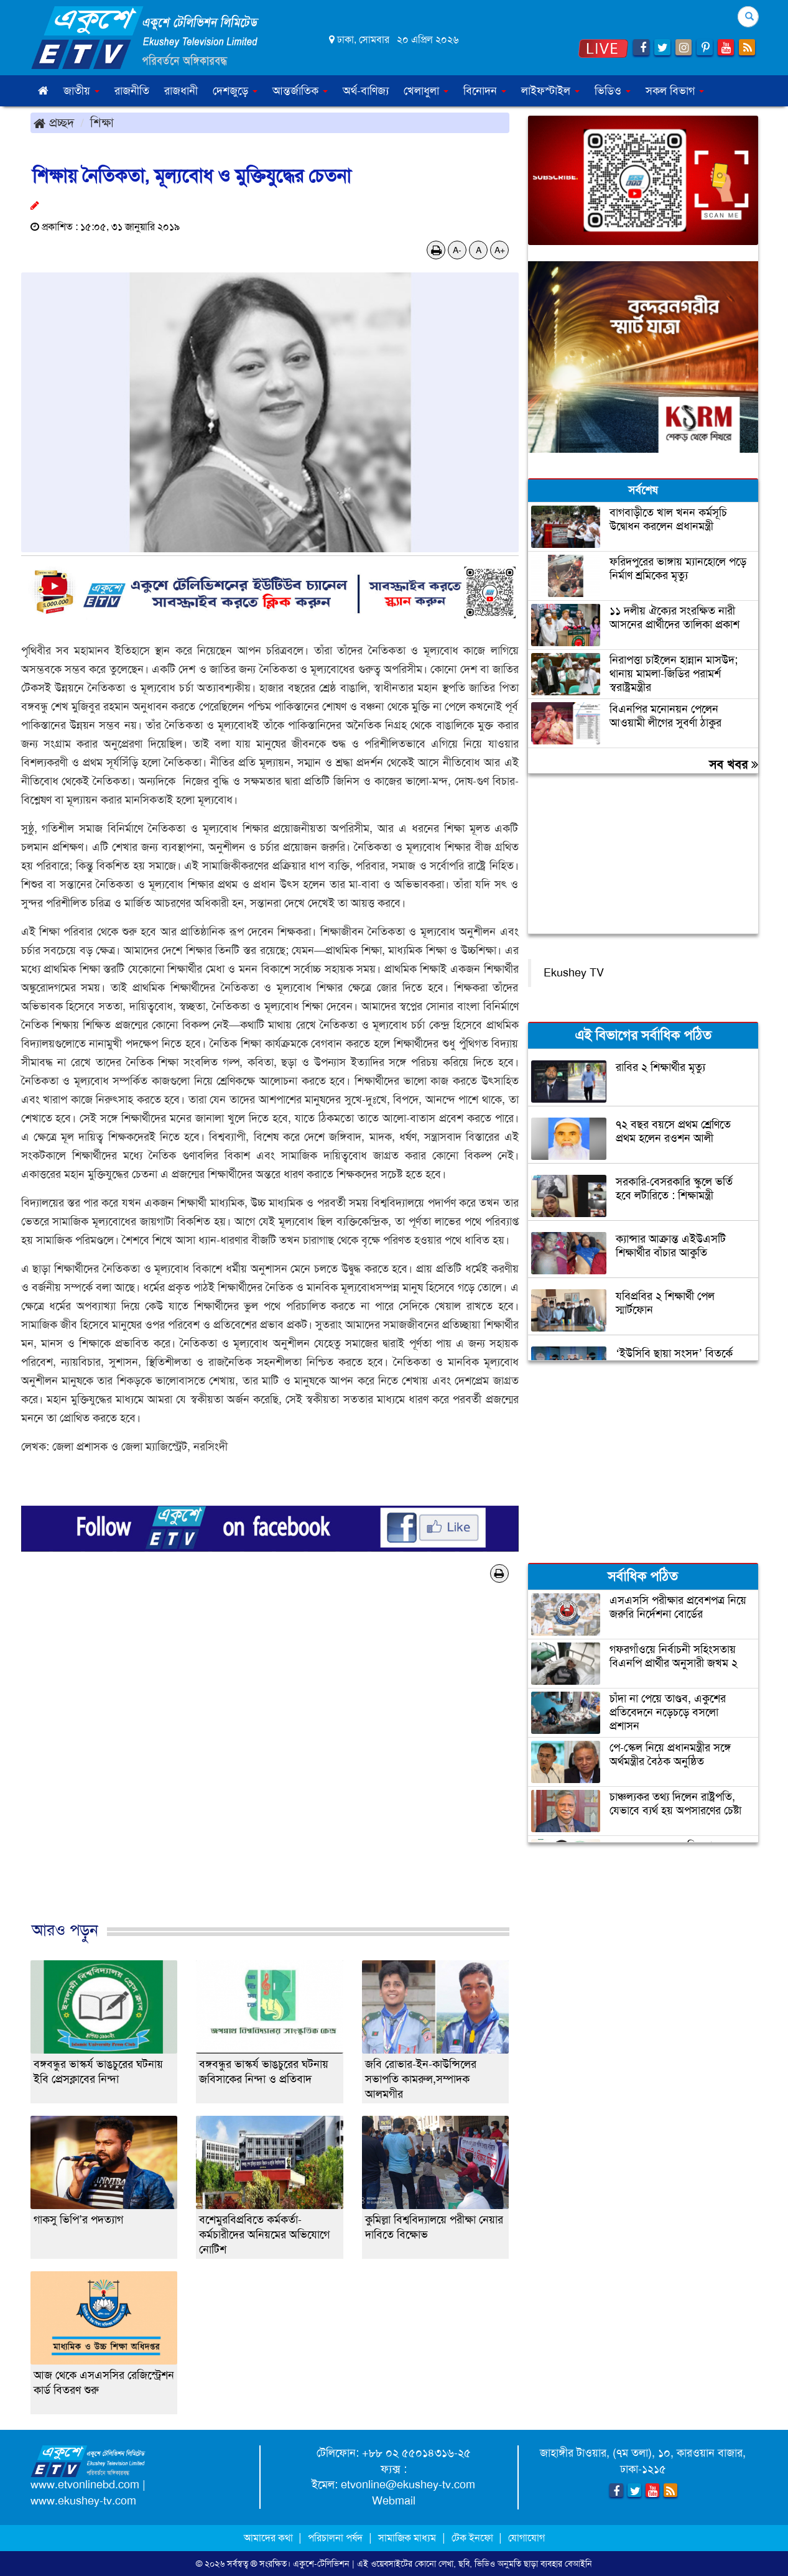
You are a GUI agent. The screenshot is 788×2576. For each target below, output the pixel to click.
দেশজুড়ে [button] (235, 90)
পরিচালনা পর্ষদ (335, 2537)
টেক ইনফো (474, 2537)
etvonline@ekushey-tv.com (408, 2484)
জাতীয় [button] (81, 90)
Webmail (393, 2500)
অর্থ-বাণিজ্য (366, 90)
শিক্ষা (102, 122)
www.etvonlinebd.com (84, 2484)
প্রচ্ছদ (54, 122)
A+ (499, 250)
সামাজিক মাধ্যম (407, 2537)
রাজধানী (181, 90)
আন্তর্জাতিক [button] (300, 90)
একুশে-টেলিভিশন (321, 2563)
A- (457, 250)
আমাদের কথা (269, 2537)
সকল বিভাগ (675, 90)
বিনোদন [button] (484, 90)
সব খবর (733, 764)
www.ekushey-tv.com (83, 2500)
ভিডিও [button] (613, 90)
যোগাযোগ (526, 2537)
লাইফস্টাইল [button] (550, 90)
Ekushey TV (574, 972)
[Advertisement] (269, 1765)
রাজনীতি (131, 90)
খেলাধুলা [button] (426, 90)
